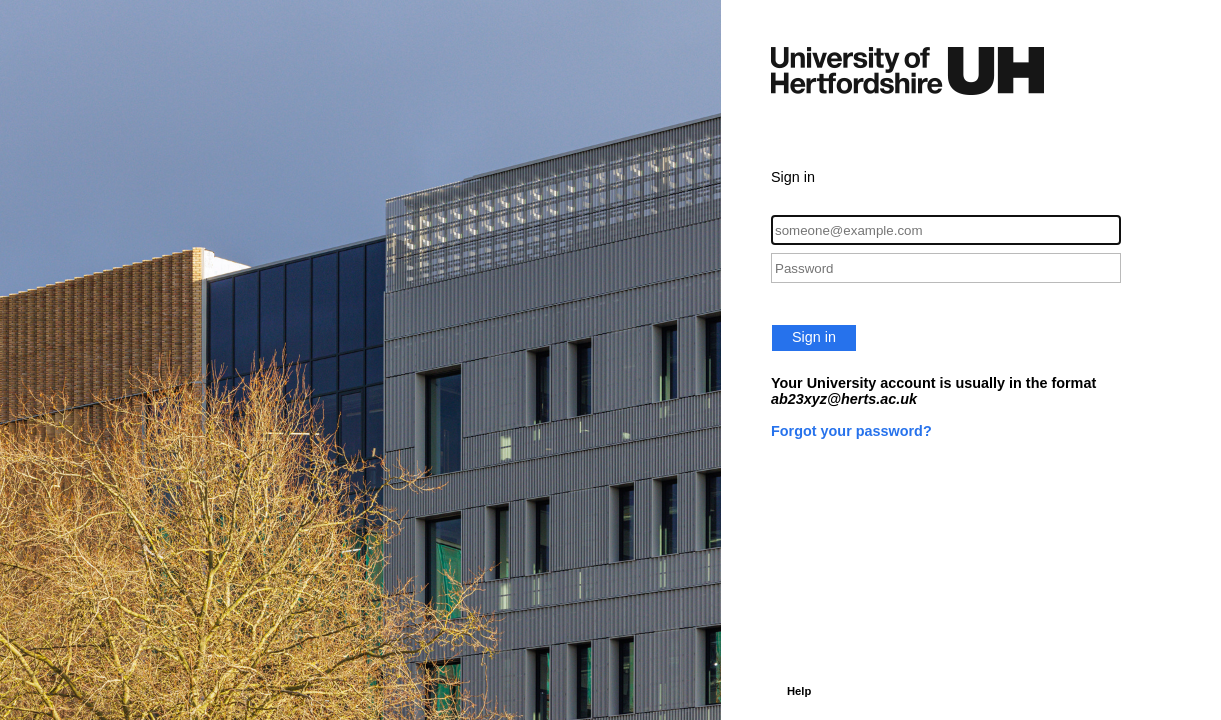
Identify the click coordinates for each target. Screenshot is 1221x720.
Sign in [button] (814, 337)
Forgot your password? (851, 431)
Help (799, 691)
